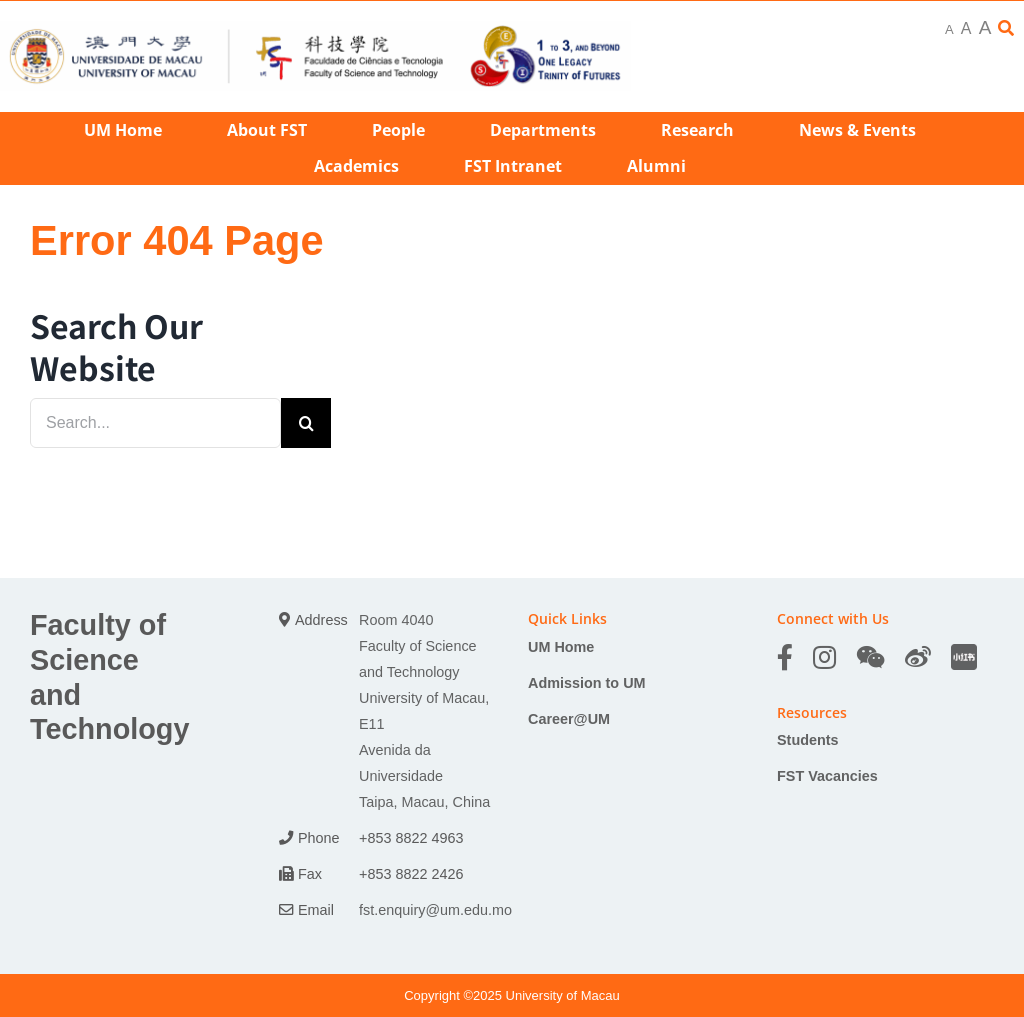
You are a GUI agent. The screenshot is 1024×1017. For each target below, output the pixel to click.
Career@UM (569, 719)
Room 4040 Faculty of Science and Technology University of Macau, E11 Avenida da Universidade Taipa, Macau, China (424, 710)
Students (808, 740)
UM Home (561, 647)
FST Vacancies (827, 776)
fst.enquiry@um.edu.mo (435, 910)
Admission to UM (587, 683)
